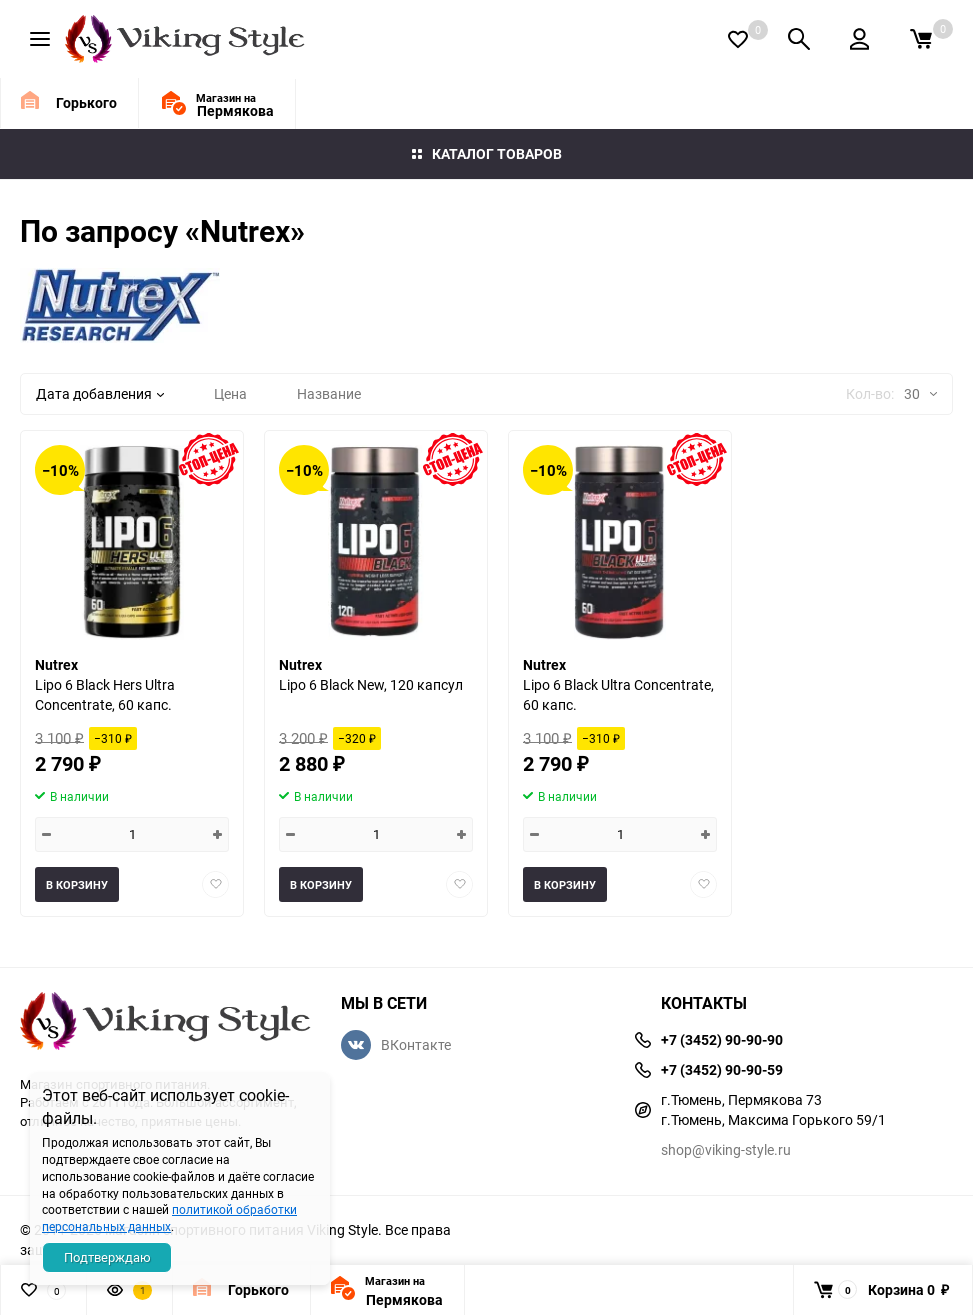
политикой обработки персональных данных (169, 1217)
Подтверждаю (107, 1257)
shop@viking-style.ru (726, 1149)
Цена (230, 393)
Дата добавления (100, 393)
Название (329, 393)
